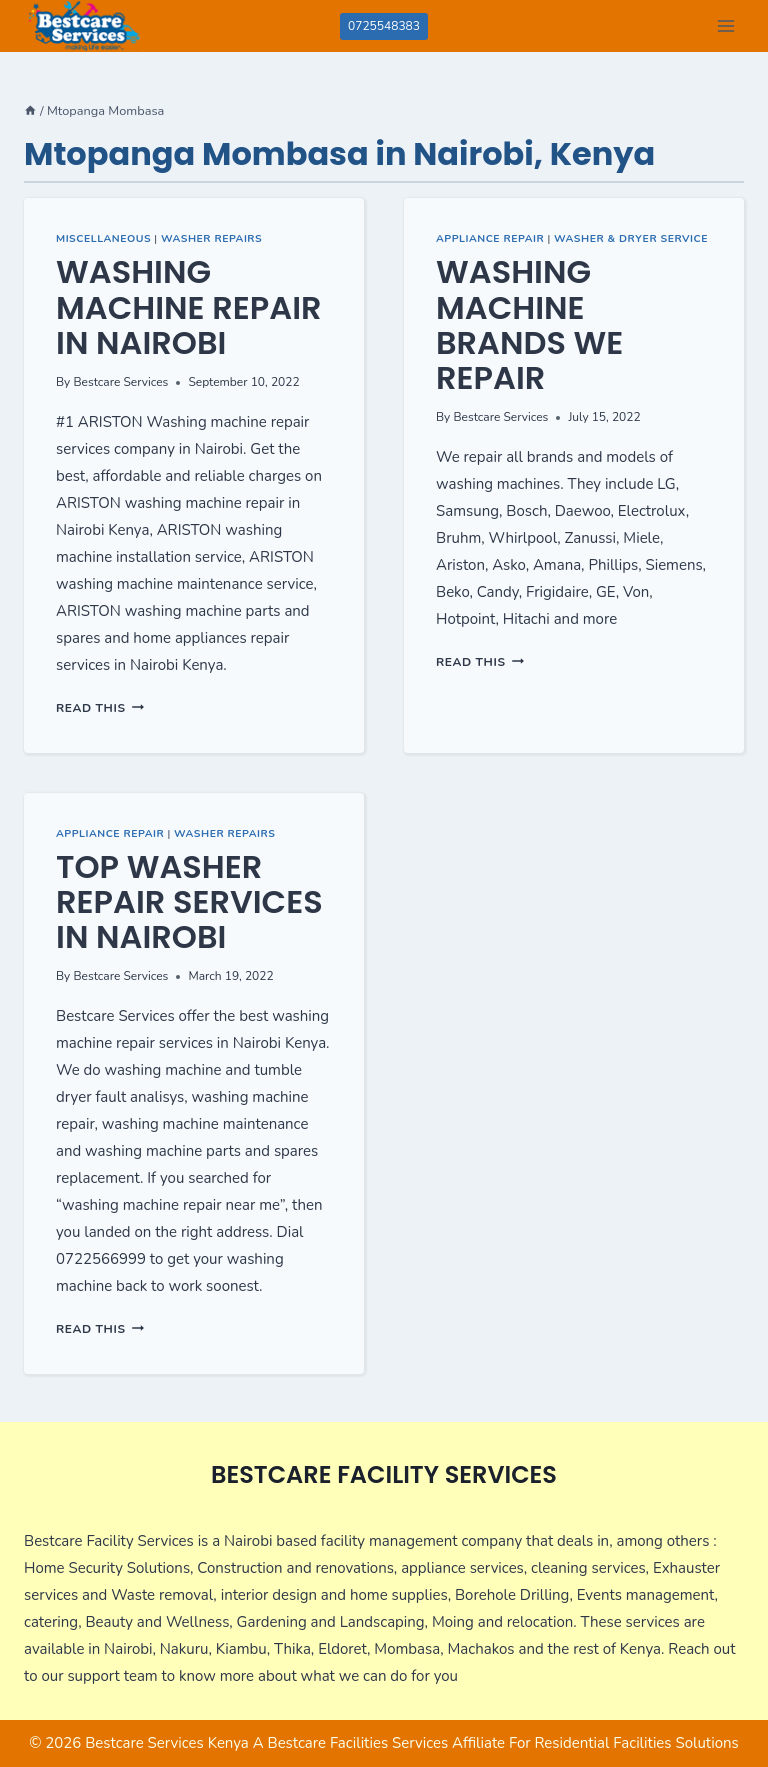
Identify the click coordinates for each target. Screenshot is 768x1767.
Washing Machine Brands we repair (529, 324)
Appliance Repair (490, 238)
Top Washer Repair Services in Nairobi (189, 901)
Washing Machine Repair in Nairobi (189, 306)
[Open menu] (725, 25)
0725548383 (384, 26)
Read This (100, 708)
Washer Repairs (211, 238)
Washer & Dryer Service (631, 238)
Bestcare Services (120, 382)
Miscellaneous (103, 238)
